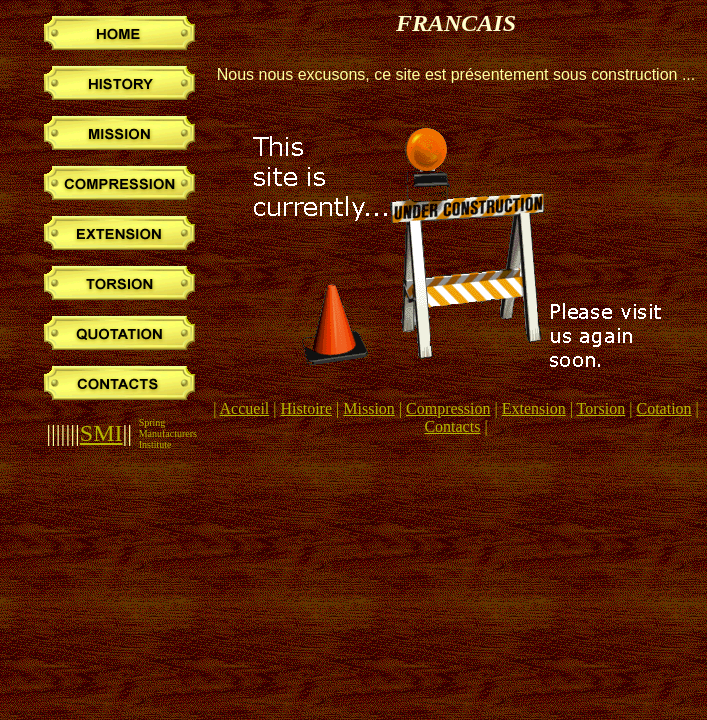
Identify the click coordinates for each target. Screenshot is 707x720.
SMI (101, 433)
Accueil (245, 408)
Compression (448, 408)
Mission (369, 408)
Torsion (601, 408)
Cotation (663, 408)
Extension (534, 408)
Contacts (452, 426)
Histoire (307, 408)
